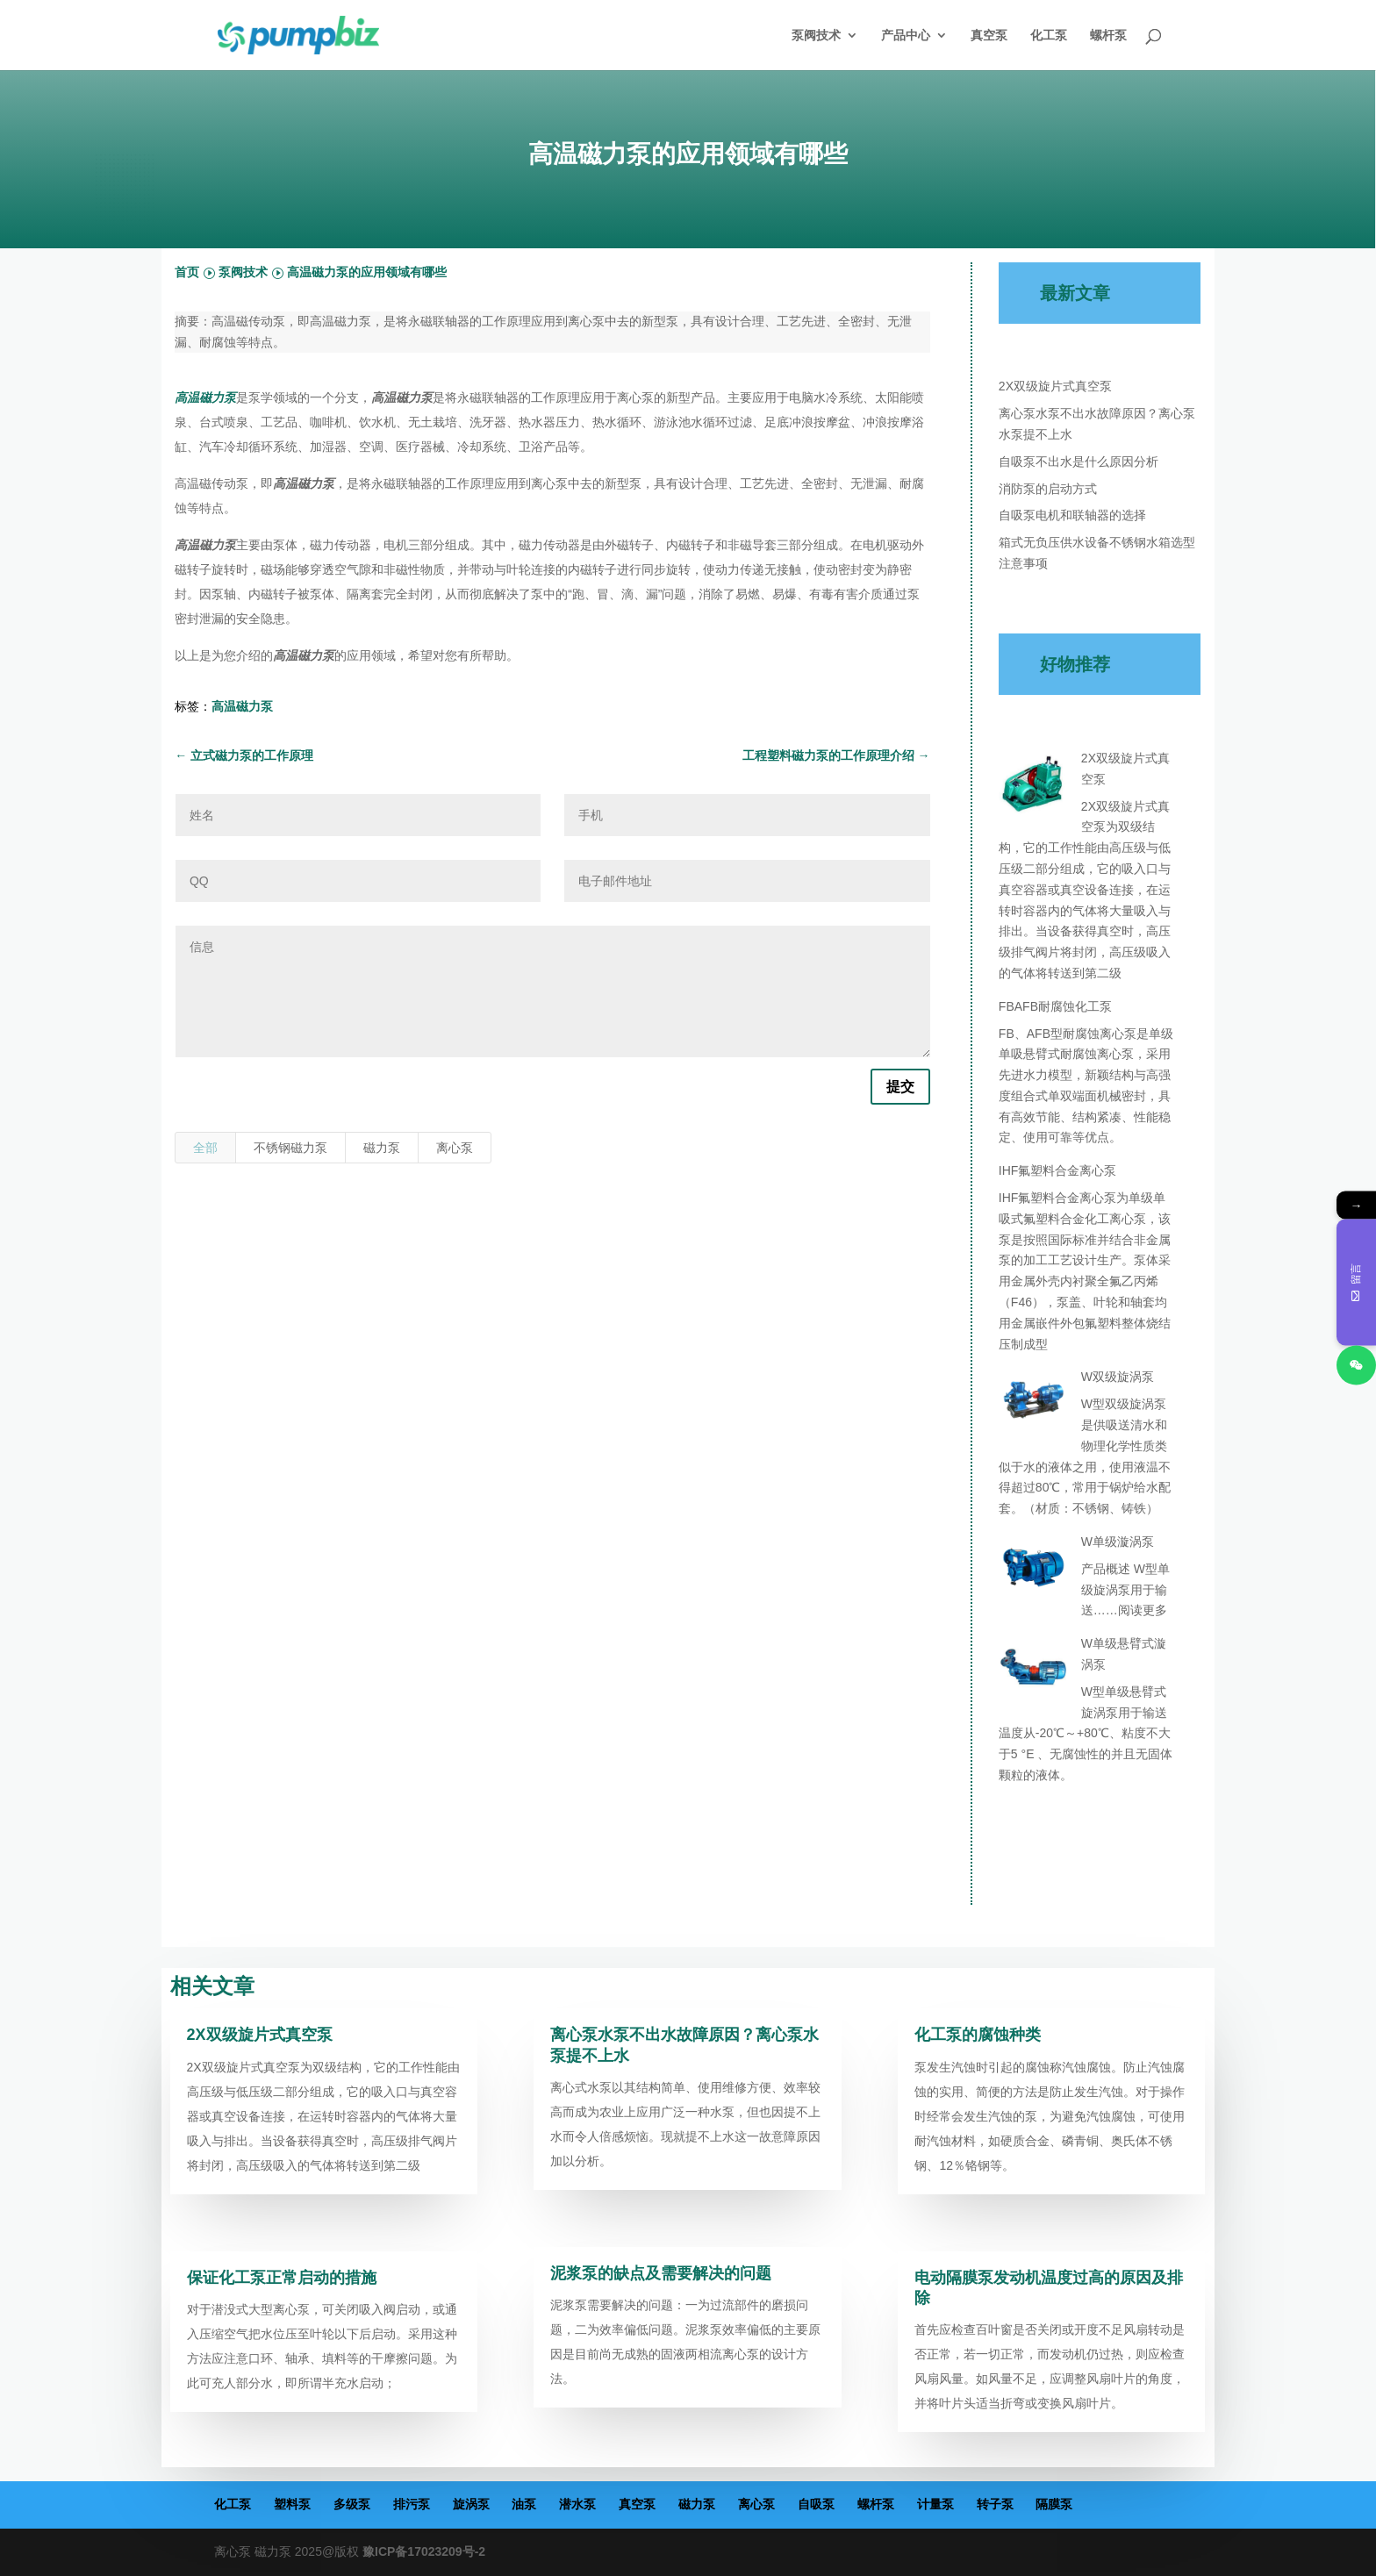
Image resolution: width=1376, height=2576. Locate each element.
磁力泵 (381, 1148)
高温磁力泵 (242, 706)
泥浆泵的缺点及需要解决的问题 (660, 2273)
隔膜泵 (1054, 2504)
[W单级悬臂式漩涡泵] (1034, 1672)
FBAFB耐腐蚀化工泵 (1055, 1006)
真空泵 (989, 35)
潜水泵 (577, 2504)
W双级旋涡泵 (1117, 1377)
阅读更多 (1142, 1610)
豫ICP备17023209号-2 (423, 2551)
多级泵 (351, 2504)
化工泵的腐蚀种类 (977, 2034)
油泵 (524, 2504)
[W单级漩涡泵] (1034, 1570)
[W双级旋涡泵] (1034, 1405)
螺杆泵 (1108, 35)
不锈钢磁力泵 (290, 1148)
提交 (900, 1086)
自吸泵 (816, 2504)
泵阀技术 (816, 35)
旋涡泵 (471, 2504)
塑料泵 (292, 2504)
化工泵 (1048, 35)
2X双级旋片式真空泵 (1055, 386)
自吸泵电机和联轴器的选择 (1072, 515)
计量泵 (935, 2504)
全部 (205, 1148)
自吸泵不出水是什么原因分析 (1078, 461)
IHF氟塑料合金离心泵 (1058, 1170)
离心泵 (454, 1148)
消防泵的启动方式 (1048, 489)
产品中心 (905, 35)
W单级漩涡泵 (1117, 1542)
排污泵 (411, 2504)
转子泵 (995, 2504)
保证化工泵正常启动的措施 (281, 2277)
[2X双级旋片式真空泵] (1034, 787)
